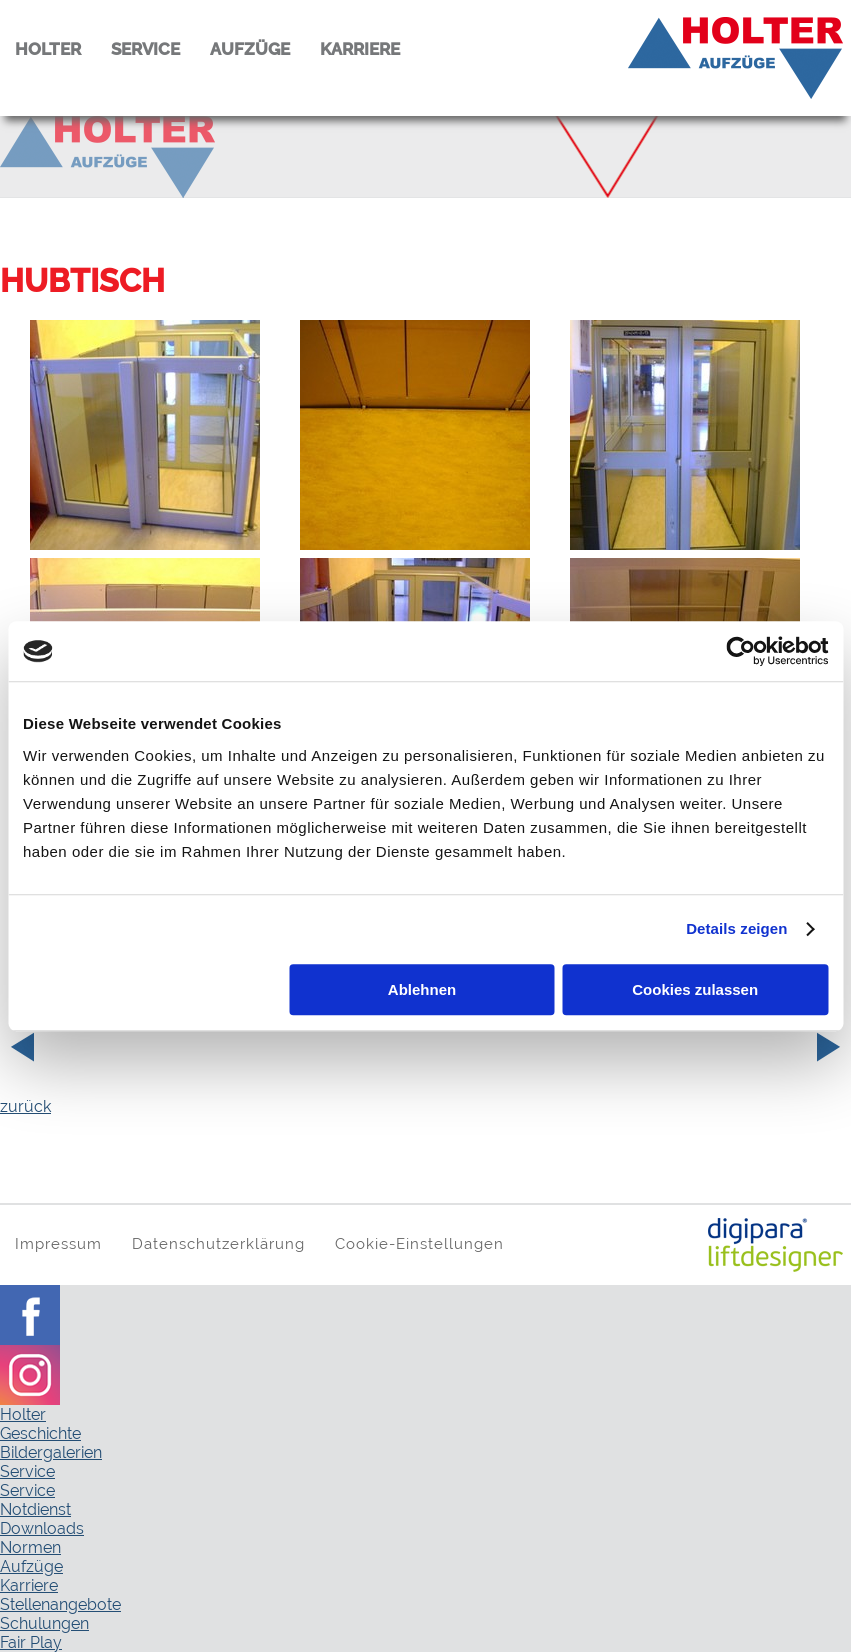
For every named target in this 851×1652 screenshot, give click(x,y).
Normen (30, 1547)
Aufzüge (31, 1566)
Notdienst (35, 1509)
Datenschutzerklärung (218, 1243)
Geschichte (40, 1433)
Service (27, 1471)
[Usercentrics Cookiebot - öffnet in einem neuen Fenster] (740, 651)
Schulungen (44, 1623)
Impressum (58, 1243)
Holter (23, 1414)
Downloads (42, 1528)
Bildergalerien (51, 1452)
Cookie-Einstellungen (419, 1243)
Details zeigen (736, 928)
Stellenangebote (60, 1604)
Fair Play (31, 1642)
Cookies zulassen (695, 989)
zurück (25, 1106)
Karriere (29, 1585)
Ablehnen (422, 989)
